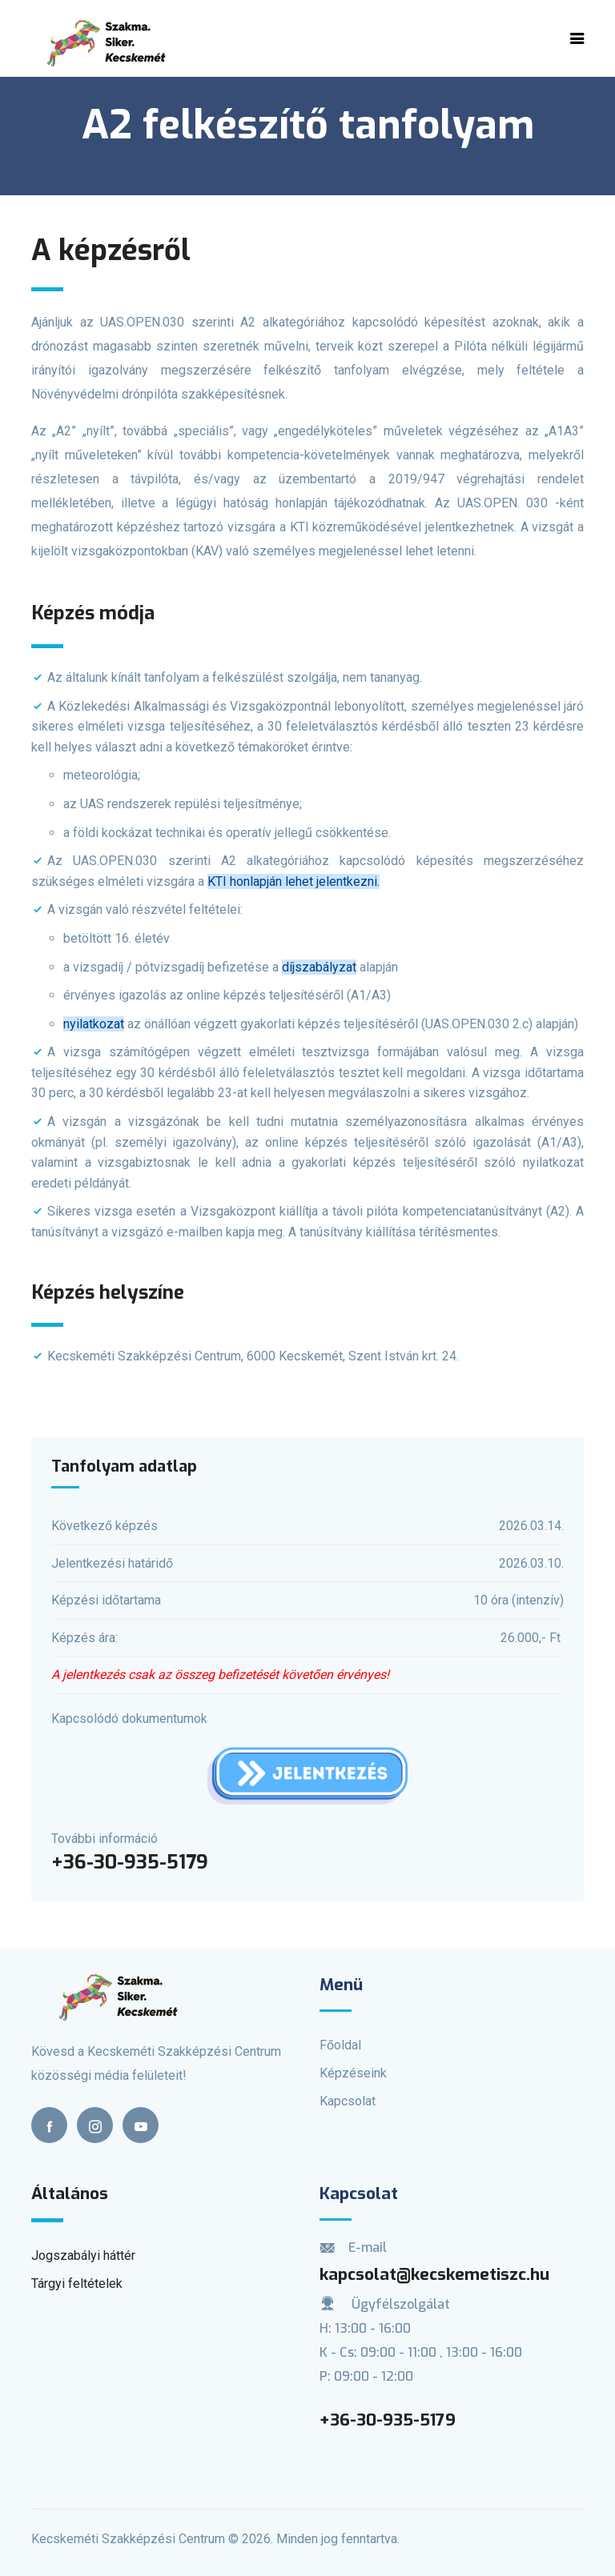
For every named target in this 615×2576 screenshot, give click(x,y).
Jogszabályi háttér (83, 2255)
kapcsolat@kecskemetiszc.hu (434, 2274)
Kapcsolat (348, 2101)
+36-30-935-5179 (388, 2420)
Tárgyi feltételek (77, 2283)
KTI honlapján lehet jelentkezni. (293, 881)
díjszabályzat (319, 967)
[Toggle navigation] (577, 38)
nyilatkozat (93, 1024)
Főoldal (340, 2045)
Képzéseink (353, 2073)
